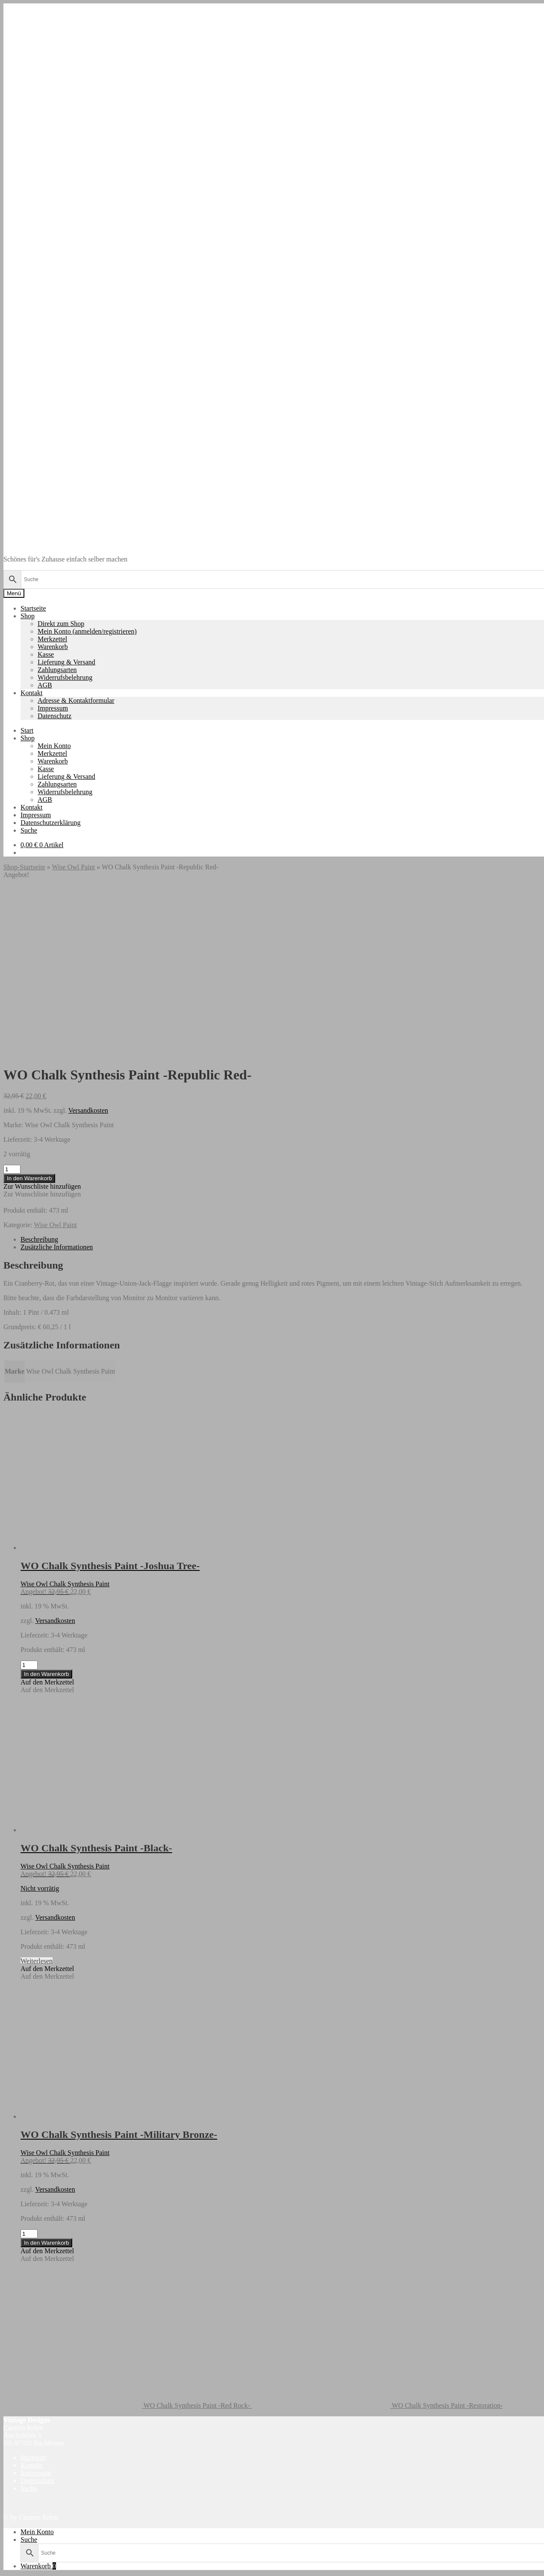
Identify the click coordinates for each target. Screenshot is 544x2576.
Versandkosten (88, 938)
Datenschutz (54, 715)
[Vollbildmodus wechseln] (15, 2566)
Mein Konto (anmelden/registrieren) (87, 631)
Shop (28, 616)
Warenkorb (53, 646)
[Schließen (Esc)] (32, 2566)
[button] (42, 1014)
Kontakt (32, 692)
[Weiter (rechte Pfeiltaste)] (15, 2574)
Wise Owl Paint (73, 867)
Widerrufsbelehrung (65, 677)
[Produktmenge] (12, 997)
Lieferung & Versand (66, 662)
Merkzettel (52, 639)
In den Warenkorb (29, 1006)
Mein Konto (54, 745)
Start (27, 730)
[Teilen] (24, 2566)
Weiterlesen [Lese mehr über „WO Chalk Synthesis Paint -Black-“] (37, 1789)
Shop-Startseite (24, 867)
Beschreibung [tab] (39, 1067)
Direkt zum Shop (61, 623)
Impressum (53, 708)
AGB (45, 685)
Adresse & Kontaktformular (76, 700)
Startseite (33, 608)
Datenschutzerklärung (50, 822)
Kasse (46, 654)
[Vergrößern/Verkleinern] (6, 2566)
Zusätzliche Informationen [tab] (57, 1075)
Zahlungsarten (57, 669)
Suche (29, 830)
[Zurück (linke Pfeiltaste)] (6, 2574)
